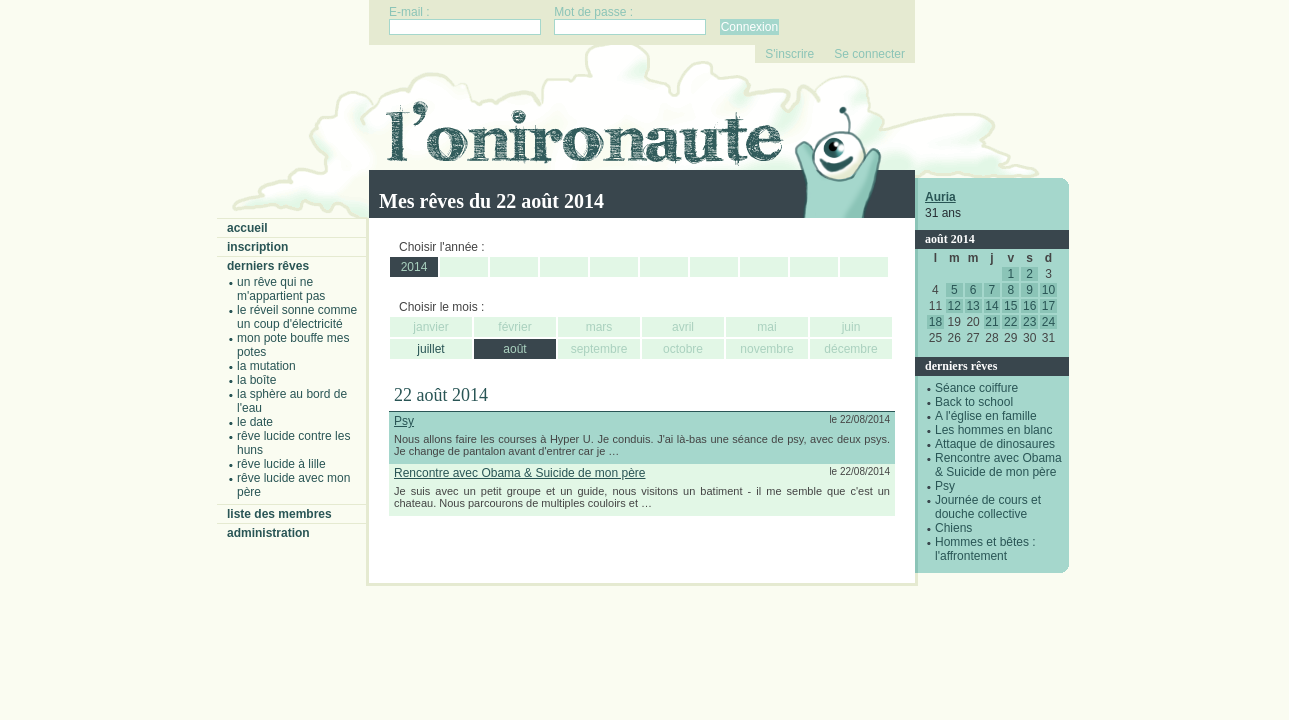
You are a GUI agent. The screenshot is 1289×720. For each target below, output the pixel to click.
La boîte (256, 380)
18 (935, 322)
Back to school (974, 402)
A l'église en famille (986, 416)
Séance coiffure (976, 388)
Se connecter (869, 54)
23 (1029, 322)
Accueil (247, 228)
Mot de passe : (593, 12)
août (514, 349)
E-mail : (409, 12)
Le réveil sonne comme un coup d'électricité (297, 317)
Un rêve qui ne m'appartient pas (281, 289)
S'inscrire (789, 54)
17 (1048, 306)
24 (1048, 322)
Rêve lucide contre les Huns (293, 443)
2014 (414, 267)
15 (1010, 306)
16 (1029, 306)
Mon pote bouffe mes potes (293, 345)
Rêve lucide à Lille (281, 464)
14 (991, 306)
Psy (945, 486)
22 (1010, 322)
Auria (940, 197)
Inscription (257, 247)
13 (972, 306)
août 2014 (950, 239)
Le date (255, 422)
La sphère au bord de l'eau (292, 401)
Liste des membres (279, 514)
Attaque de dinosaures (995, 444)
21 (991, 322)
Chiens (953, 528)
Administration (268, 533)
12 (954, 306)
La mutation (266, 366)
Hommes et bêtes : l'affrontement (985, 549)
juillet (430, 349)
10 (1048, 290)
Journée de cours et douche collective (988, 507)
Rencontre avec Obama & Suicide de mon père (998, 465)
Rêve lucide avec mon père (293, 485)
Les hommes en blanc (993, 430)
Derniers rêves (268, 266)
